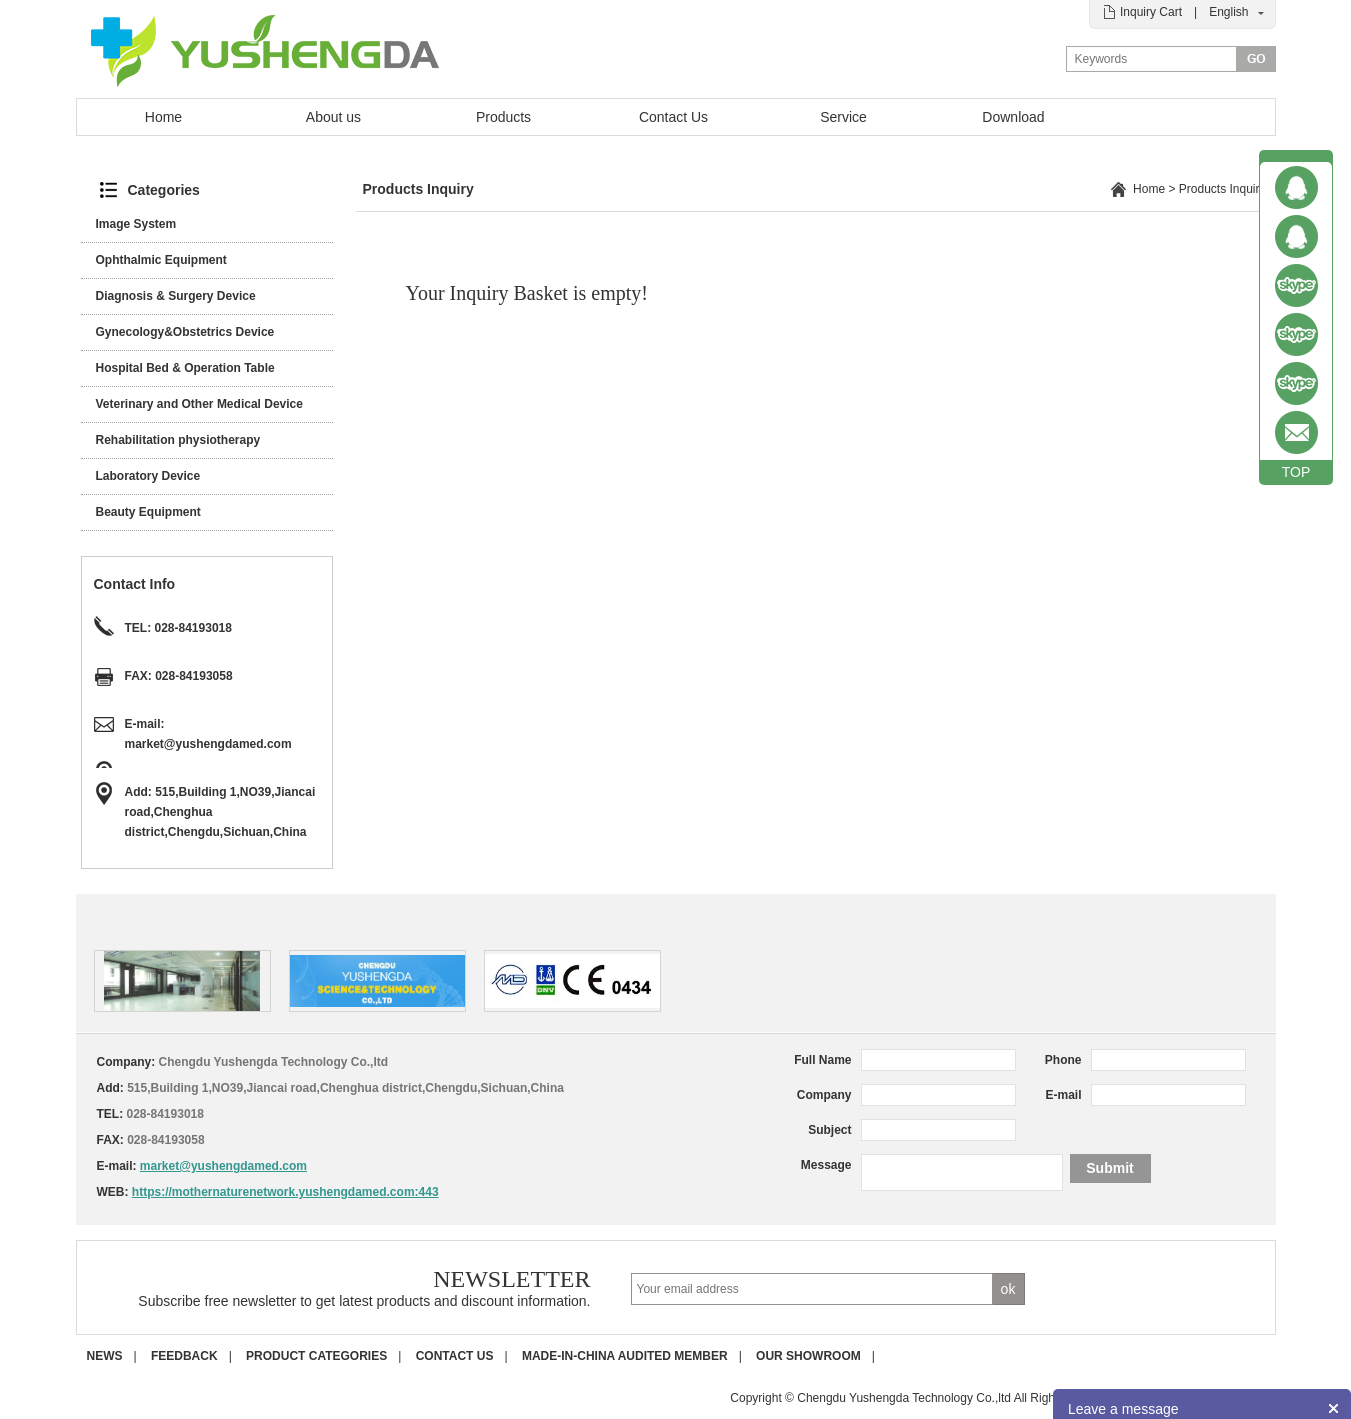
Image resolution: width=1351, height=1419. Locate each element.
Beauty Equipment (148, 512)
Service (843, 117)
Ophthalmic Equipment (161, 260)
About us (333, 117)
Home (163, 117)
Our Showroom (808, 1356)
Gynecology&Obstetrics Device (185, 332)
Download (1013, 117)
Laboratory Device (148, 476)
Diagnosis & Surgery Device (176, 296)
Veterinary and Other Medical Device (199, 404)
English (1228, 12)
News (105, 1356)
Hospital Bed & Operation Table (185, 368)
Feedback (184, 1356)
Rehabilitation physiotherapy (178, 440)
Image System (136, 224)
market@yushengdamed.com (208, 744)
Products (503, 117)
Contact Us (673, 117)
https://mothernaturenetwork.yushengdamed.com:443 (285, 1192)
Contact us (455, 1356)
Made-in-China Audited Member (625, 1356)
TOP (1296, 472)
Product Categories (316, 1356)
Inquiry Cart (1151, 12)
